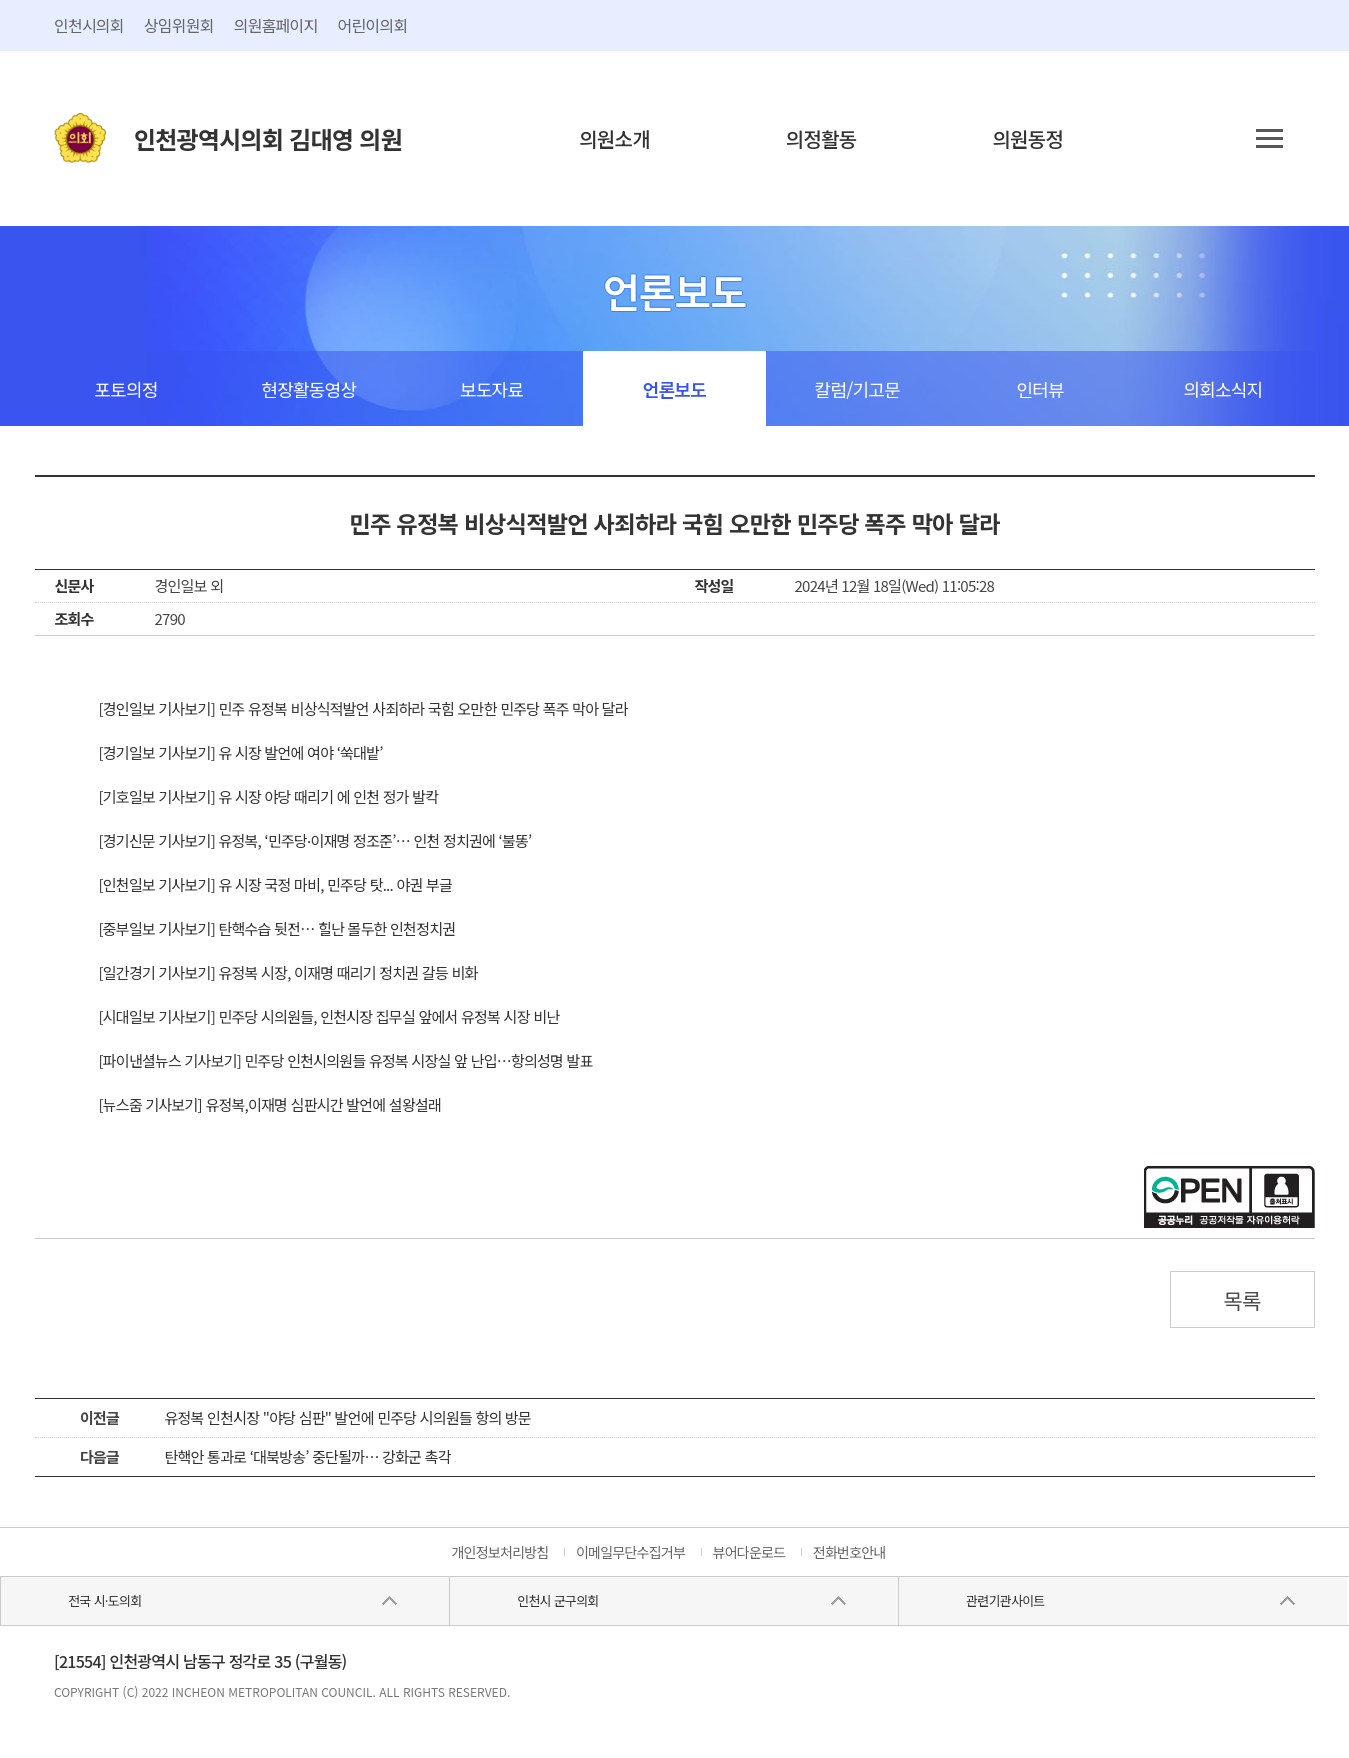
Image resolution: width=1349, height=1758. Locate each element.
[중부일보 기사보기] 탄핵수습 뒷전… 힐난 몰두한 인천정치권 (277, 928)
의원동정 (1027, 138)
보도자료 (491, 389)
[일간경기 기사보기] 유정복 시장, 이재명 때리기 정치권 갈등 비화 (288, 972)
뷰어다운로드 (749, 1552)
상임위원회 (179, 25)
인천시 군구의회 (557, 1600)
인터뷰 (1039, 389)
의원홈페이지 (276, 25)
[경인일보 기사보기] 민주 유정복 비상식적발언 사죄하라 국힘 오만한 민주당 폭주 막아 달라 (363, 708)
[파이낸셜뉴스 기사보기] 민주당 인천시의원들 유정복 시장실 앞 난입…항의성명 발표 (346, 1060)
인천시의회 (89, 25)
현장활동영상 (308, 389)
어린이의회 (373, 25)
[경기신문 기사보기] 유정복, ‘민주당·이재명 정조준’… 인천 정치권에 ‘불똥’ (315, 840)
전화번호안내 (849, 1552)
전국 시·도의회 (104, 1600)
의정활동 (821, 138)
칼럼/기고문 (857, 389)
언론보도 (674, 389)
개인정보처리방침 (499, 1552)
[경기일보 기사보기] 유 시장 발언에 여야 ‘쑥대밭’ (241, 752)
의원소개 (614, 138)
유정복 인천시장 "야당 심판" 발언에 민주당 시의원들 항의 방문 (348, 1417)
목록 (1242, 1300)
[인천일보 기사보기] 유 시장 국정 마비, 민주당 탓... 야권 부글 (276, 884)
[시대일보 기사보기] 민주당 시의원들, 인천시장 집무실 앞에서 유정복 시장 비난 (329, 1016)
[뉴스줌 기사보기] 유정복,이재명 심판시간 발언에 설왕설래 (270, 1104)
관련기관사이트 (1005, 1600)
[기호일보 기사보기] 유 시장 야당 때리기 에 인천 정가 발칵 (269, 796)
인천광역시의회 (268, 138)
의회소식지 (1223, 389)
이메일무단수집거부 (630, 1552)
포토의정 (125, 389)
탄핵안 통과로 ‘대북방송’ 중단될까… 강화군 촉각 (308, 1456)
